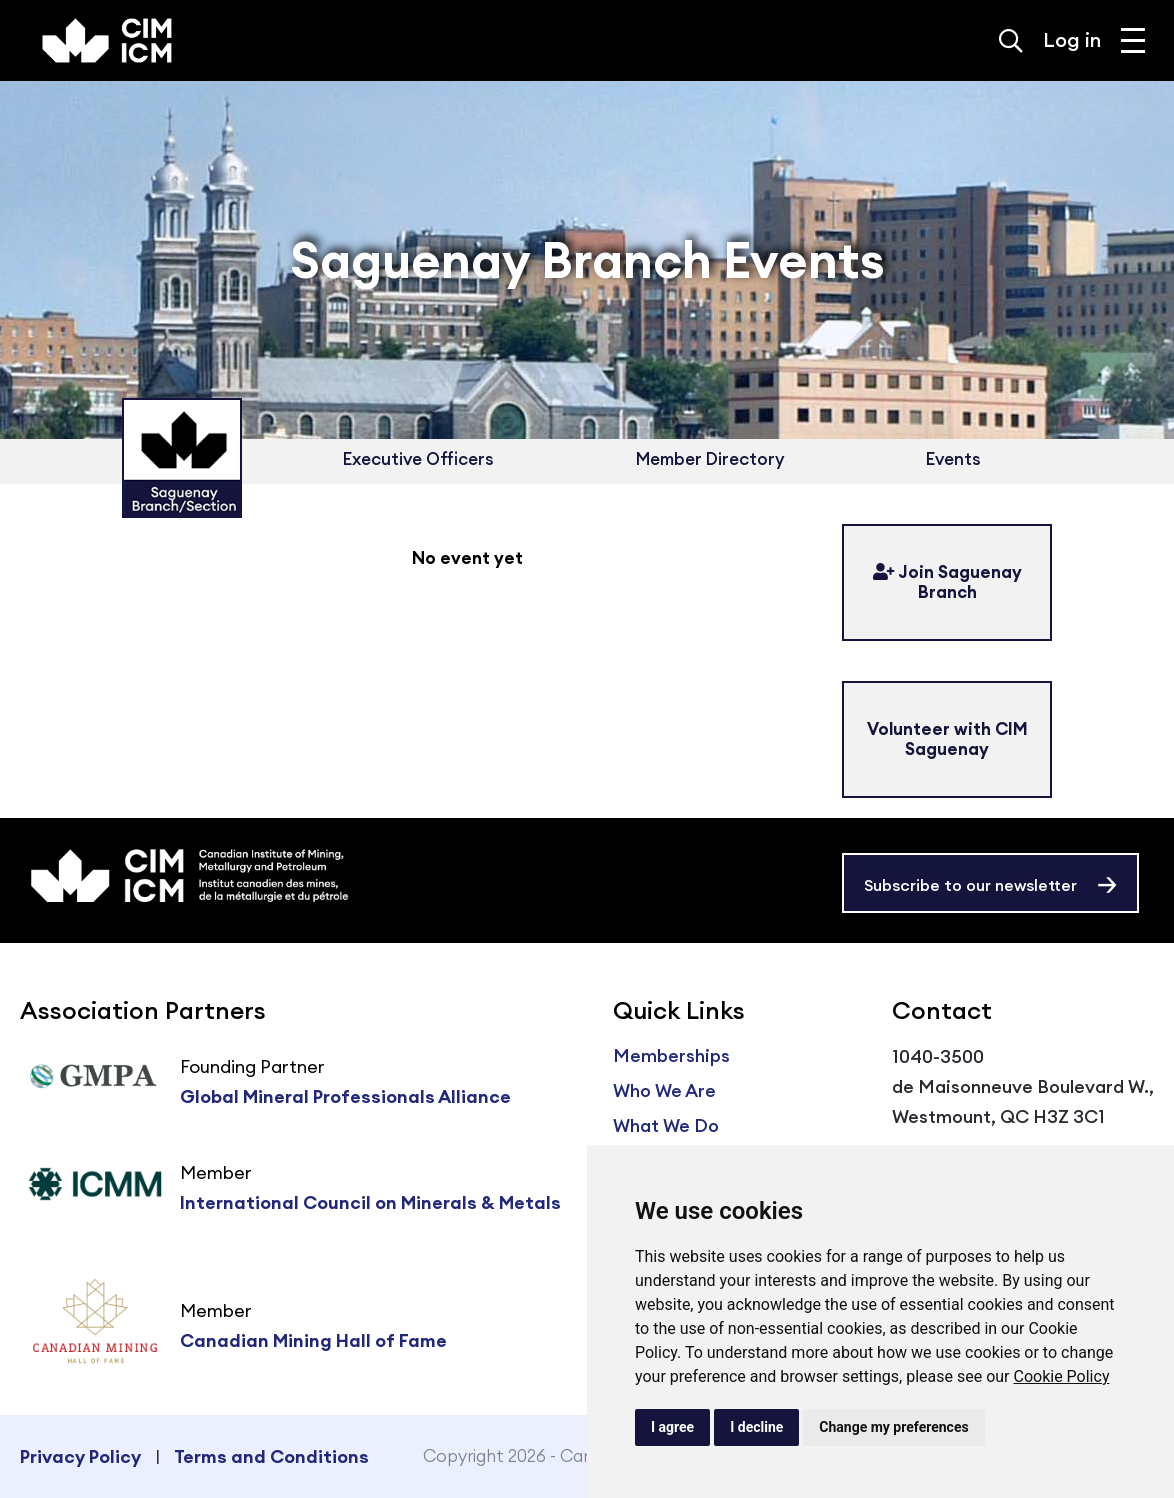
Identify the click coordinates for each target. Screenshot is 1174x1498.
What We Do (666, 1125)
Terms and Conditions (271, 1456)
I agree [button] (672, 1427)
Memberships (671, 1055)
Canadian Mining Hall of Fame (313, 1340)
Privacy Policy (80, 1456)
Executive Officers (418, 459)
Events (953, 459)
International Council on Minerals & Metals (370, 1202)
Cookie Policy (1061, 1376)
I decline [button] (756, 1427)
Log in (1072, 39)
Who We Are (664, 1090)
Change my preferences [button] (893, 1427)
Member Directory (710, 459)
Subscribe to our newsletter (970, 885)
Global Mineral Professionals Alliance (345, 1096)
